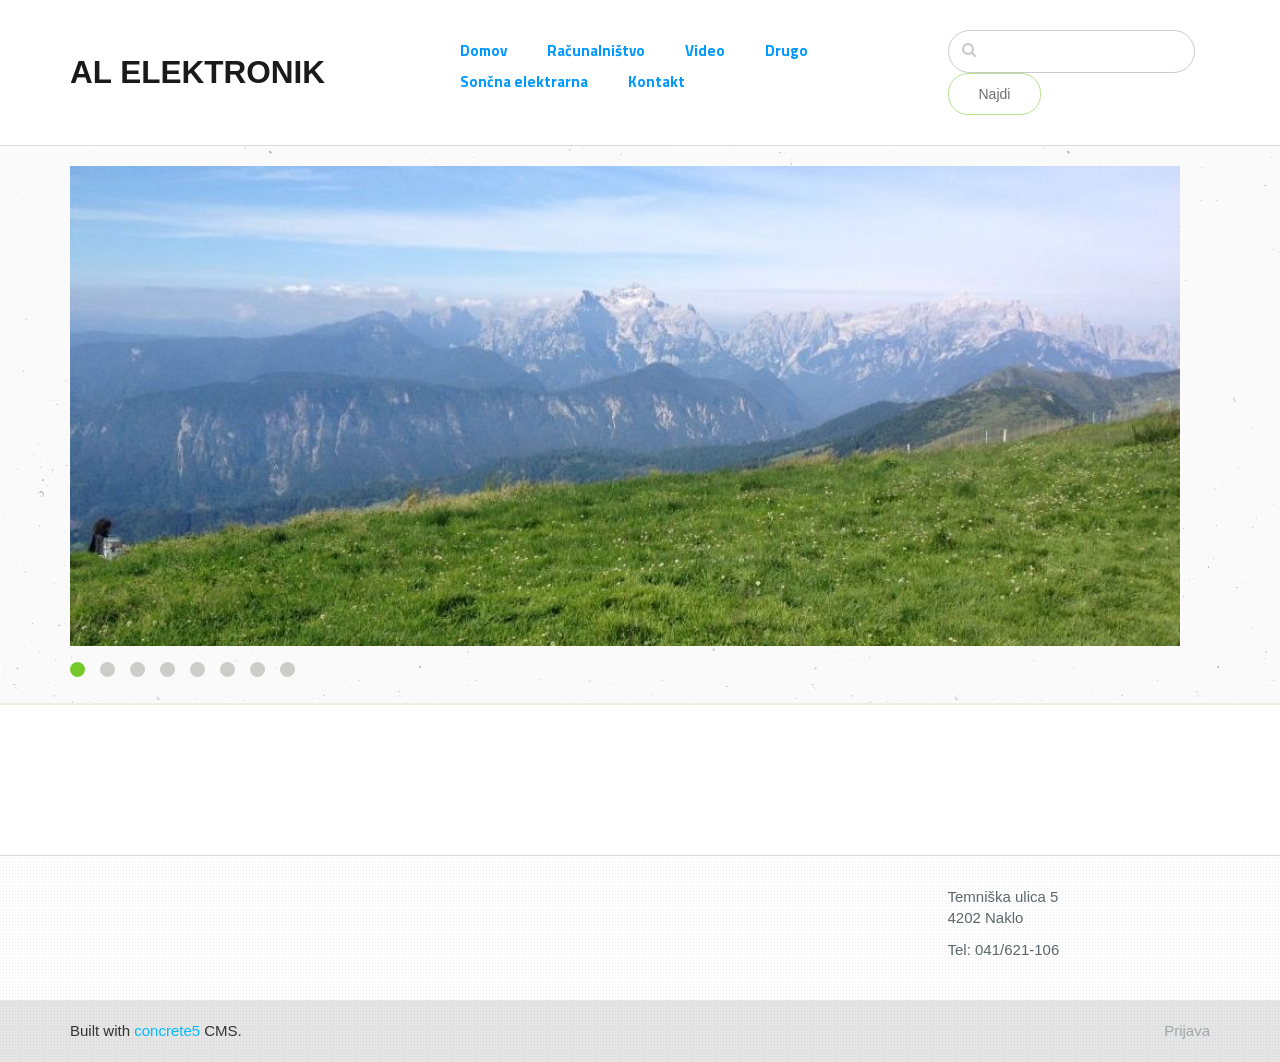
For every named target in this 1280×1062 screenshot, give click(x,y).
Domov (483, 50)
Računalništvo (596, 50)
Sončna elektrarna (524, 81)
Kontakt (656, 81)
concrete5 (167, 1030)
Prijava (1187, 1030)
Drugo (786, 50)
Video (705, 50)
